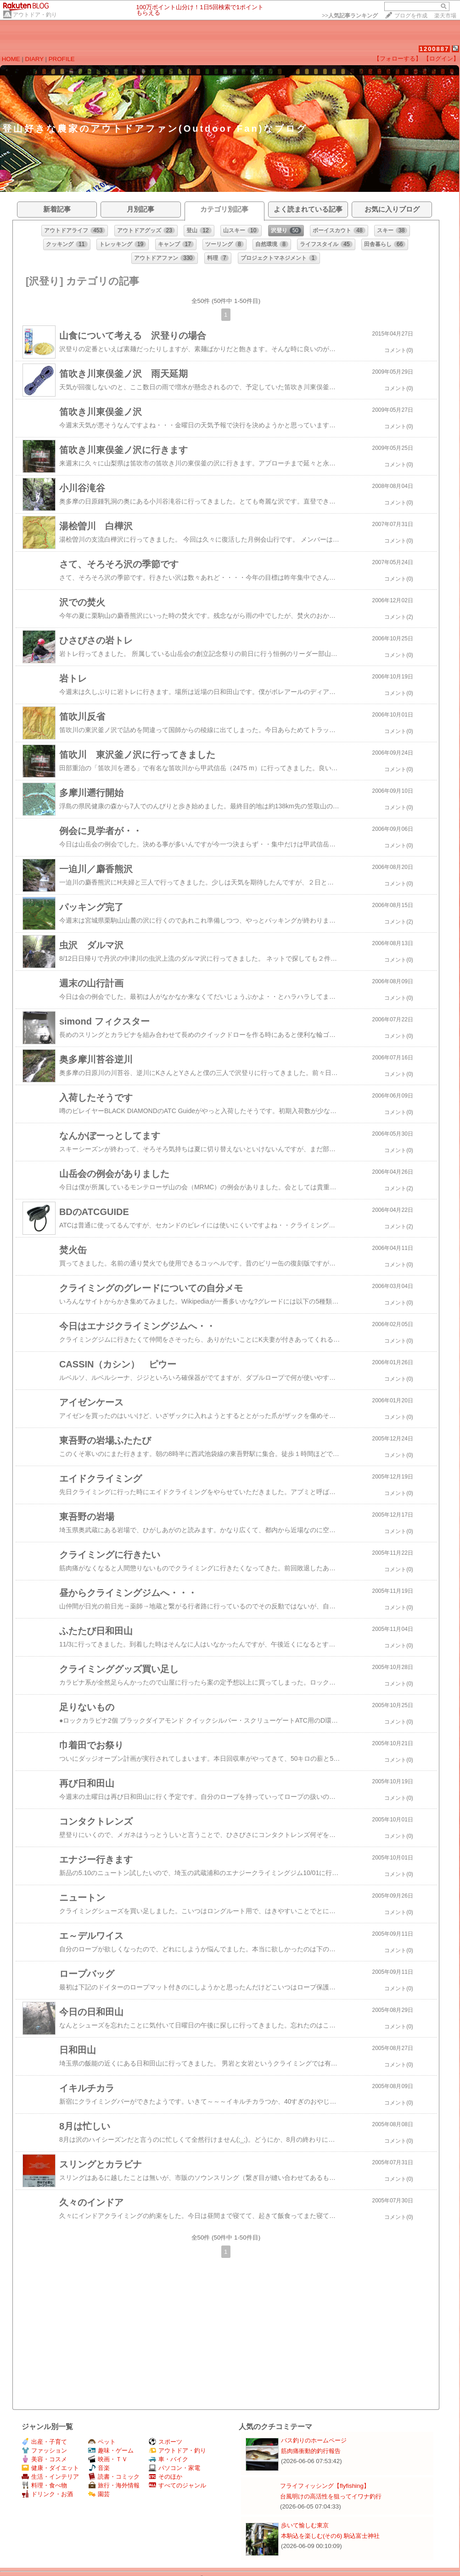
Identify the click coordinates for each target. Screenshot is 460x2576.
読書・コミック (114, 2476)
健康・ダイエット (50, 2467)
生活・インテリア (50, 2476)
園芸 (99, 2494)
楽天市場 (445, 15)
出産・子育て (44, 2441)
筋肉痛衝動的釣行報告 (311, 2450)
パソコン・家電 (174, 2467)
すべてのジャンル (177, 2485)
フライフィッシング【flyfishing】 (325, 2485)
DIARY (34, 59)
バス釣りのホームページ (314, 2440)
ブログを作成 (410, 15)
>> (350, 15)
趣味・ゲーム (111, 2450)
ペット (102, 2441)
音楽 (99, 2467)
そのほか (165, 2476)
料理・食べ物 (44, 2485)
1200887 (434, 48)
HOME (11, 59)
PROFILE (62, 59)
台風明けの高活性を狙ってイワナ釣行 (330, 2496)
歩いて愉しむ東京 (305, 2525)
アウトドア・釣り (35, 14)
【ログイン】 (441, 58)
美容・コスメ (44, 2459)
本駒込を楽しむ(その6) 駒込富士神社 (330, 2535)
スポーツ (165, 2441)
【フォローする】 (397, 58)
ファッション (44, 2450)
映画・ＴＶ (108, 2459)
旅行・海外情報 (114, 2485)
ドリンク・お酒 (47, 2494)
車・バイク (168, 2459)
